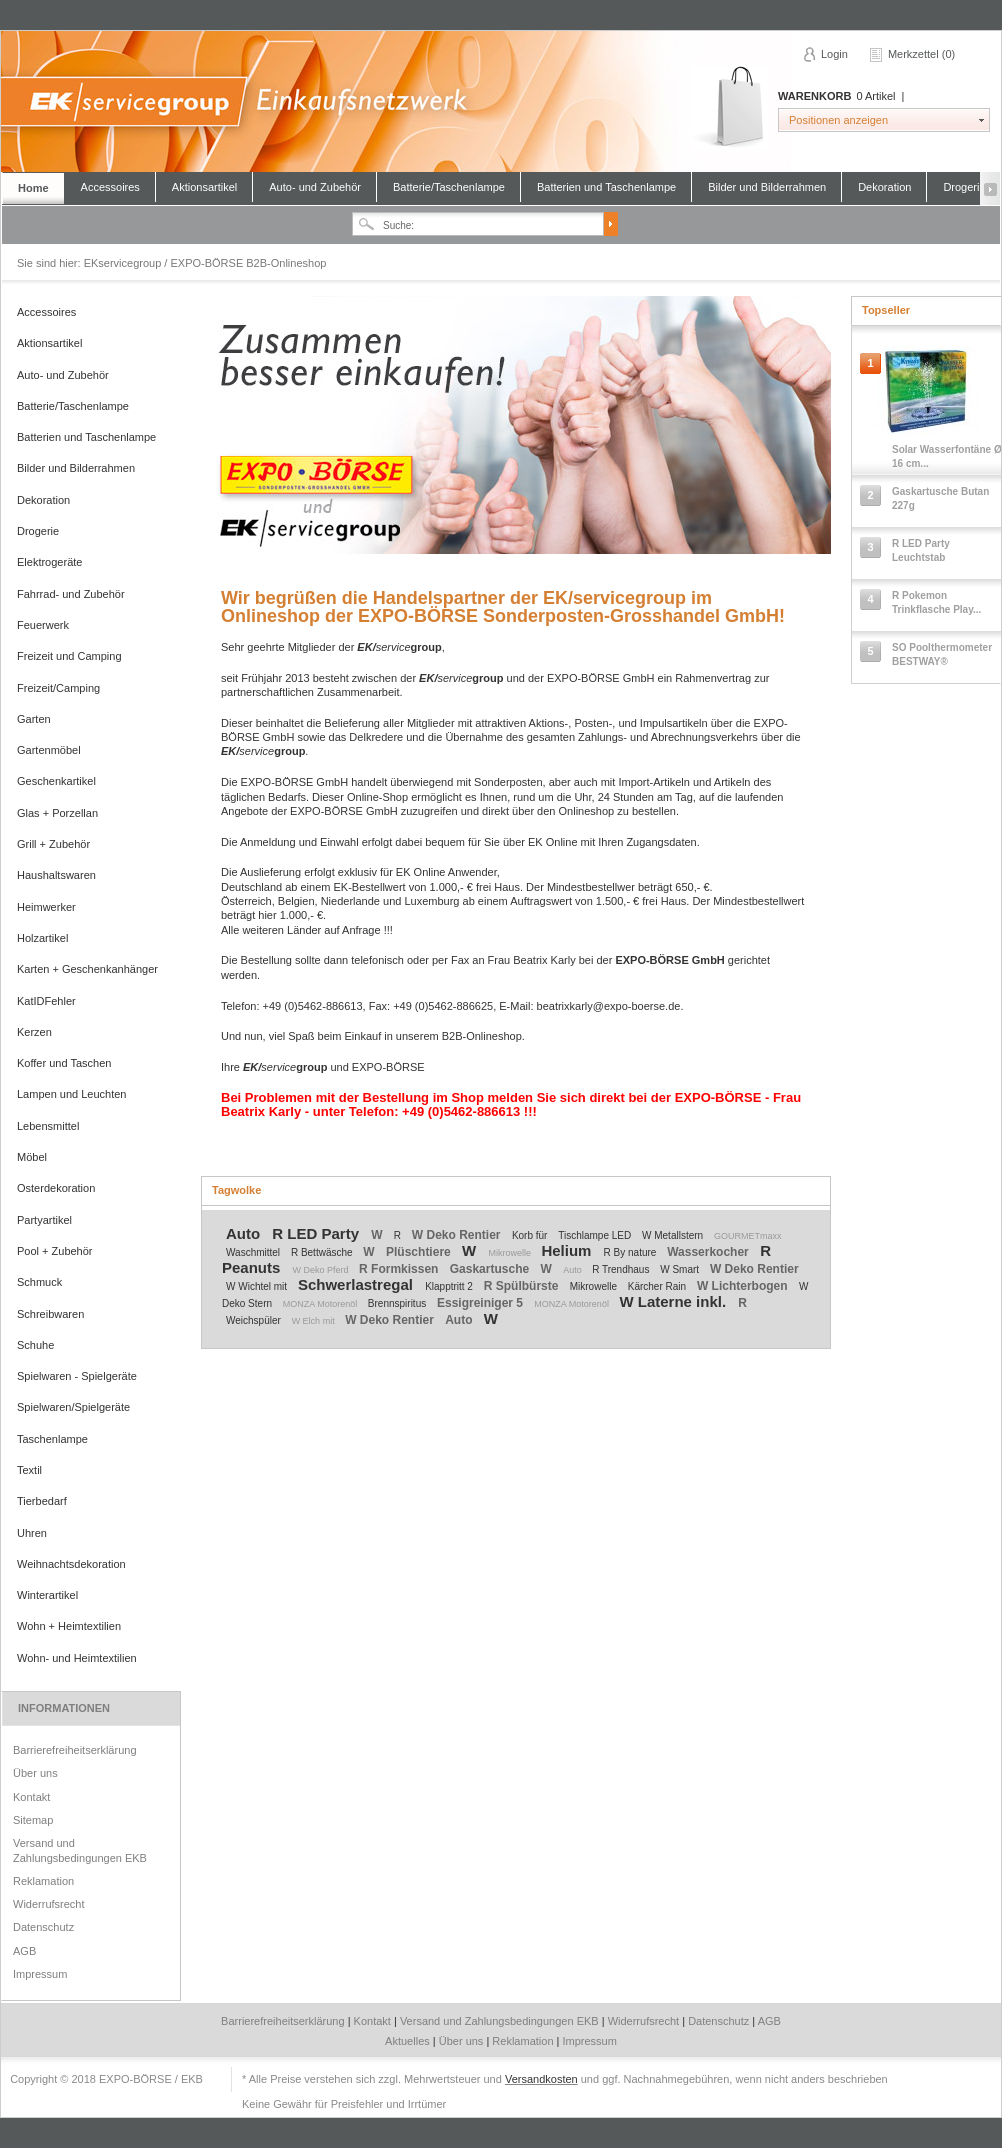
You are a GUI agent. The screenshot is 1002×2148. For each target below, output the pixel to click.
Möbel (32, 1157)
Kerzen (34, 1032)
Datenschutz (43, 1927)
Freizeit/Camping (58, 688)
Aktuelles (409, 2041)
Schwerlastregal (357, 1284)
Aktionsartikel (204, 187)
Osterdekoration (56, 1188)
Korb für (531, 1235)
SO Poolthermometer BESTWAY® (942, 654)
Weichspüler (255, 1320)
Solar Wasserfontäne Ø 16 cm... (947, 456)
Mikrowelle (510, 1253)
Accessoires (110, 187)
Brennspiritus (398, 1303)
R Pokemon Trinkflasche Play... (936, 602)
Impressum (40, 1974)
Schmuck (39, 1282)
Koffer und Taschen (64, 1063)
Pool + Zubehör (55, 1251)
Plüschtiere (420, 1252)
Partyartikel (44, 1220)
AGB (24, 1951)
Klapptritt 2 (450, 1286)
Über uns (35, 1773)
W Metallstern (674, 1235)
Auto (245, 1233)
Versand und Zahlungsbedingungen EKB (80, 1850)
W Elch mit (315, 1321)
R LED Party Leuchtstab (921, 550)
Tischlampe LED (596, 1235)
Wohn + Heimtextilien (69, 1626)
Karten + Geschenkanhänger (87, 969)
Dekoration (884, 187)
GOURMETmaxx (748, 1236)
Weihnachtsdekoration (71, 1564)
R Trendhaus (622, 1269)
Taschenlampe (52, 1439)
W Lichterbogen (744, 1286)
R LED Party (317, 1233)
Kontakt (31, 1797)
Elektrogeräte (49, 562)
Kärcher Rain (658, 1286)
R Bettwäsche (323, 1252)
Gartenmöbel (49, 750)
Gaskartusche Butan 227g (940, 498)
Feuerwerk (43, 625)
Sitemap (33, 1820)
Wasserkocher (709, 1252)
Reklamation (43, 1881)
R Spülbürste (523, 1286)
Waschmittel (254, 1252)
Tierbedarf (42, 1501)
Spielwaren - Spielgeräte (77, 1376)
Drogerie (964, 187)
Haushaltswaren (56, 875)
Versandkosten (541, 2079)
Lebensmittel (48, 1126)
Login (834, 54)
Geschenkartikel (56, 781)
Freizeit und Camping (69, 656)
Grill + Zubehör (53, 844)
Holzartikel (42, 938)
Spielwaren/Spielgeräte (73, 1407)
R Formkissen (400, 1269)
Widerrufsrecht (49, 1904)
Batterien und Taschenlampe (606, 187)
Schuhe (35, 1345)
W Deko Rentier (458, 1235)
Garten (34, 719)
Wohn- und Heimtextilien (77, 1658)
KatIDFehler (46, 1001)
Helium (568, 1250)
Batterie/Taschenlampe (449, 187)
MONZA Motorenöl (321, 1304)
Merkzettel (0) (921, 54)
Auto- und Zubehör (315, 187)
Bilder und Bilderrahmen (767, 187)
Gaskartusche (491, 1269)
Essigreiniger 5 (481, 1303)
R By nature (632, 1252)
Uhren (32, 1533)
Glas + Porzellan (57, 813)
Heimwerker (46, 907)
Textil (29, 1470)
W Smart (681, 1269)
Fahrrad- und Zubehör (71, 594)
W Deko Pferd (322, 1270)
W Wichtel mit (258, 1286)
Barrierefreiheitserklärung (75, 1750)
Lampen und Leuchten (71, 1094)
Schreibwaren (50, 1314)
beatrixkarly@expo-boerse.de (609, 1006)
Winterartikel (47, 1595)
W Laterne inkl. (674, 1301)
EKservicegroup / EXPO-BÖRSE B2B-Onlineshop (500, 101)
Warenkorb (729, 107)
